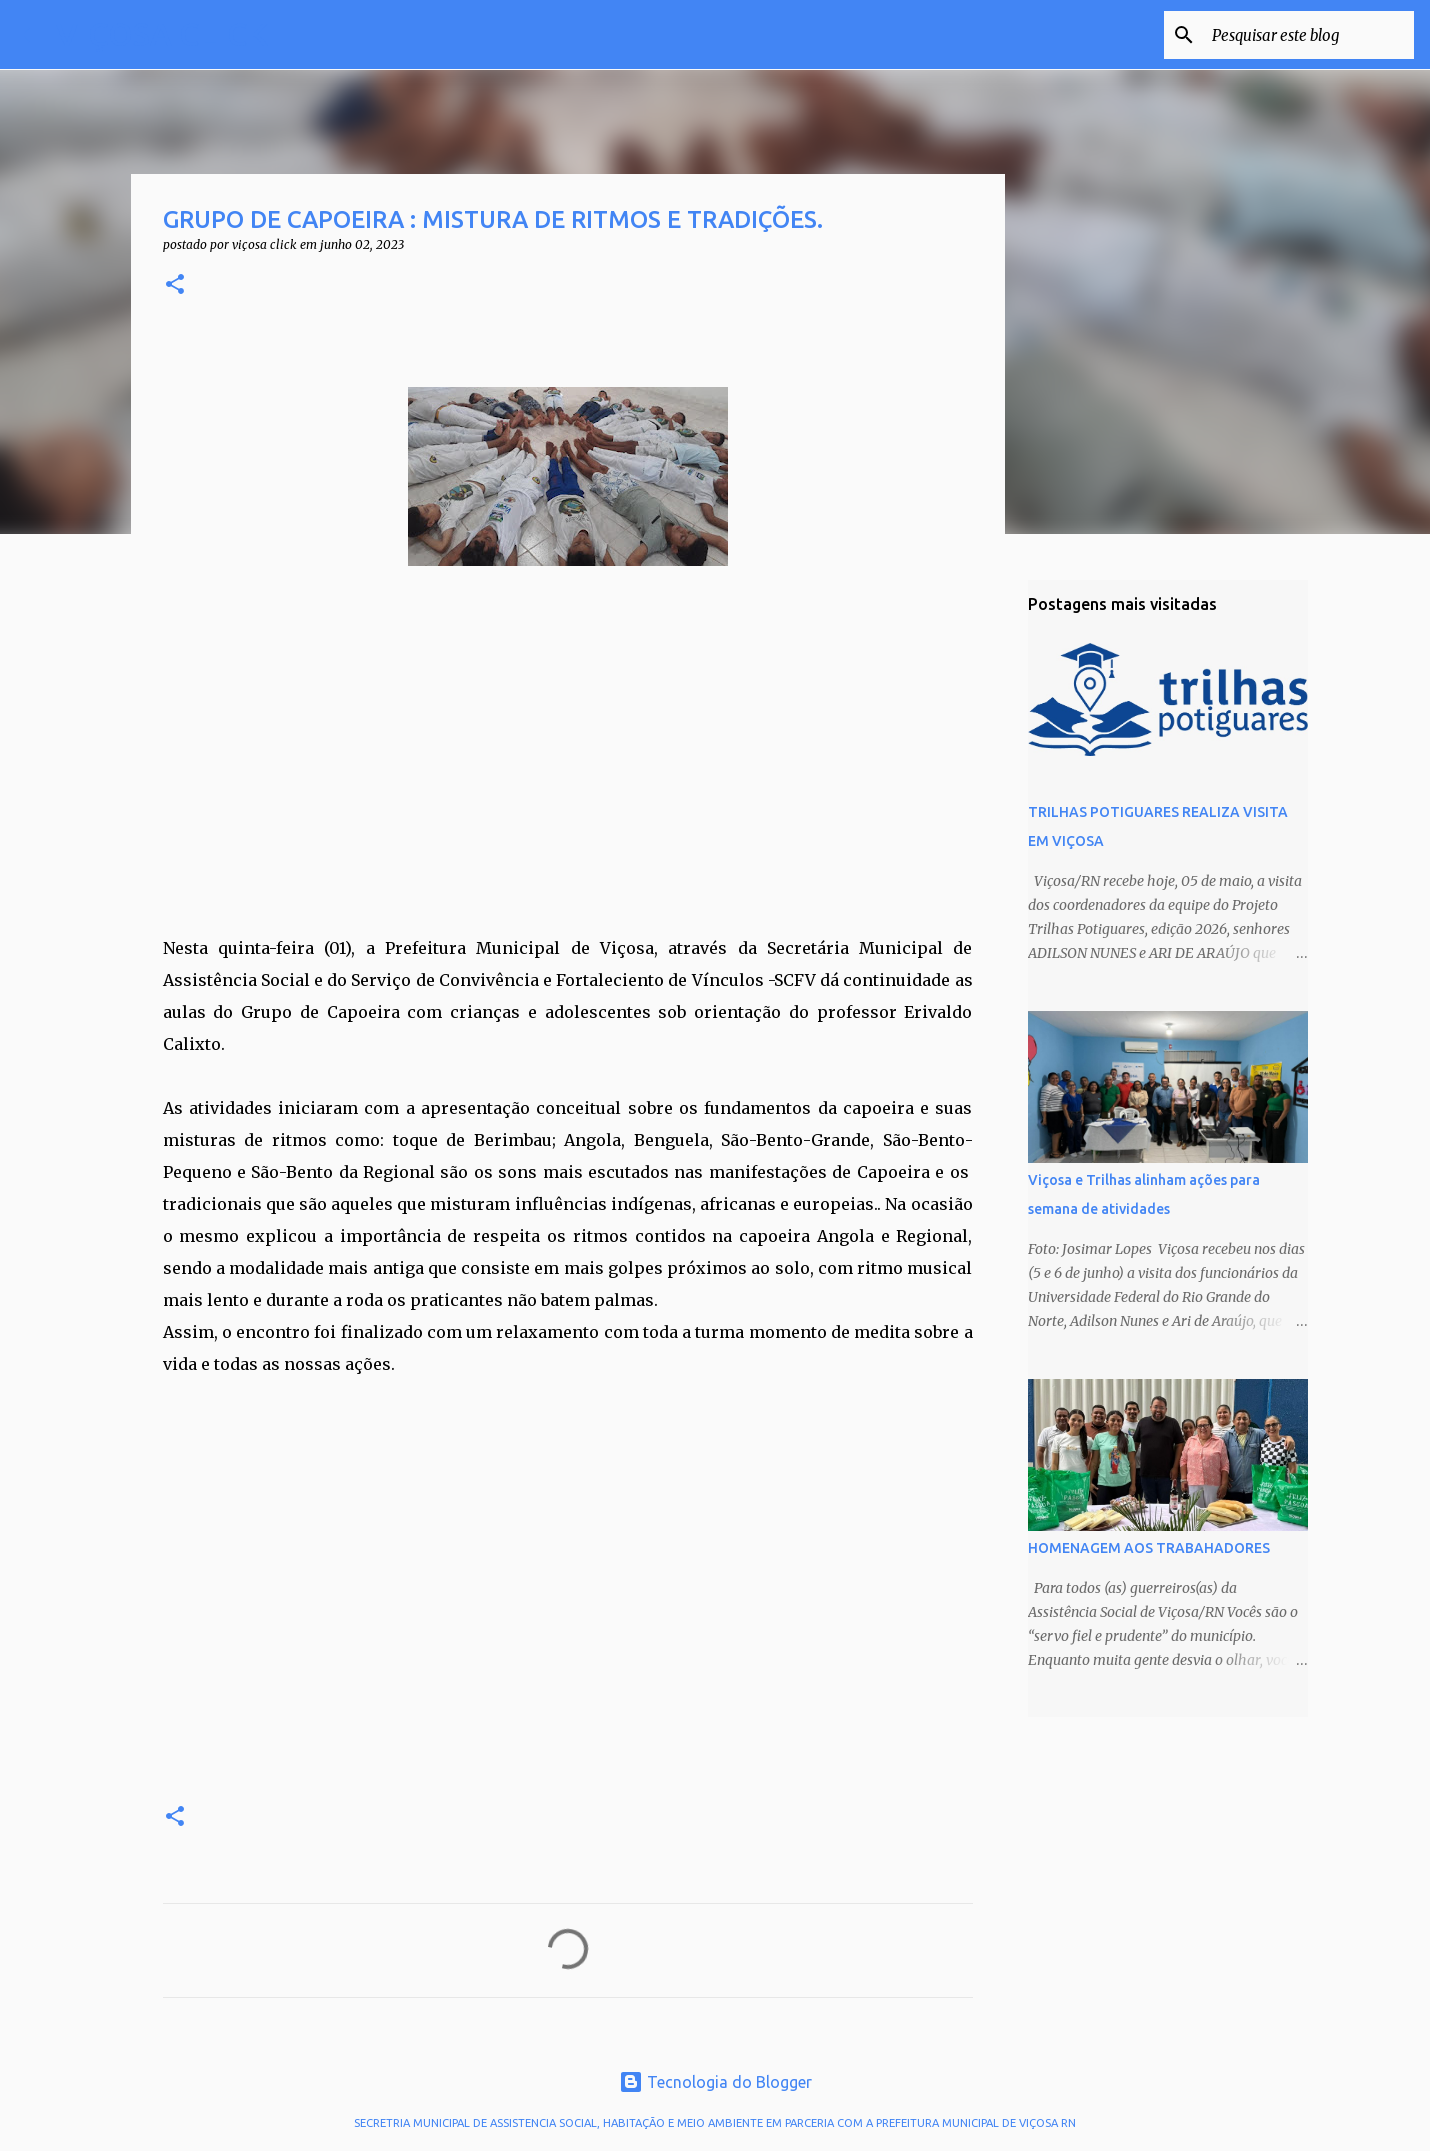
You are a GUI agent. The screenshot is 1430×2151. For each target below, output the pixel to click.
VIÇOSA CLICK (162, 34)
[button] (175, 285)
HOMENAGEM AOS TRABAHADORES (1149, 1548)
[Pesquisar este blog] (1309, 35)
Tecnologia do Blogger (715, 2082)
